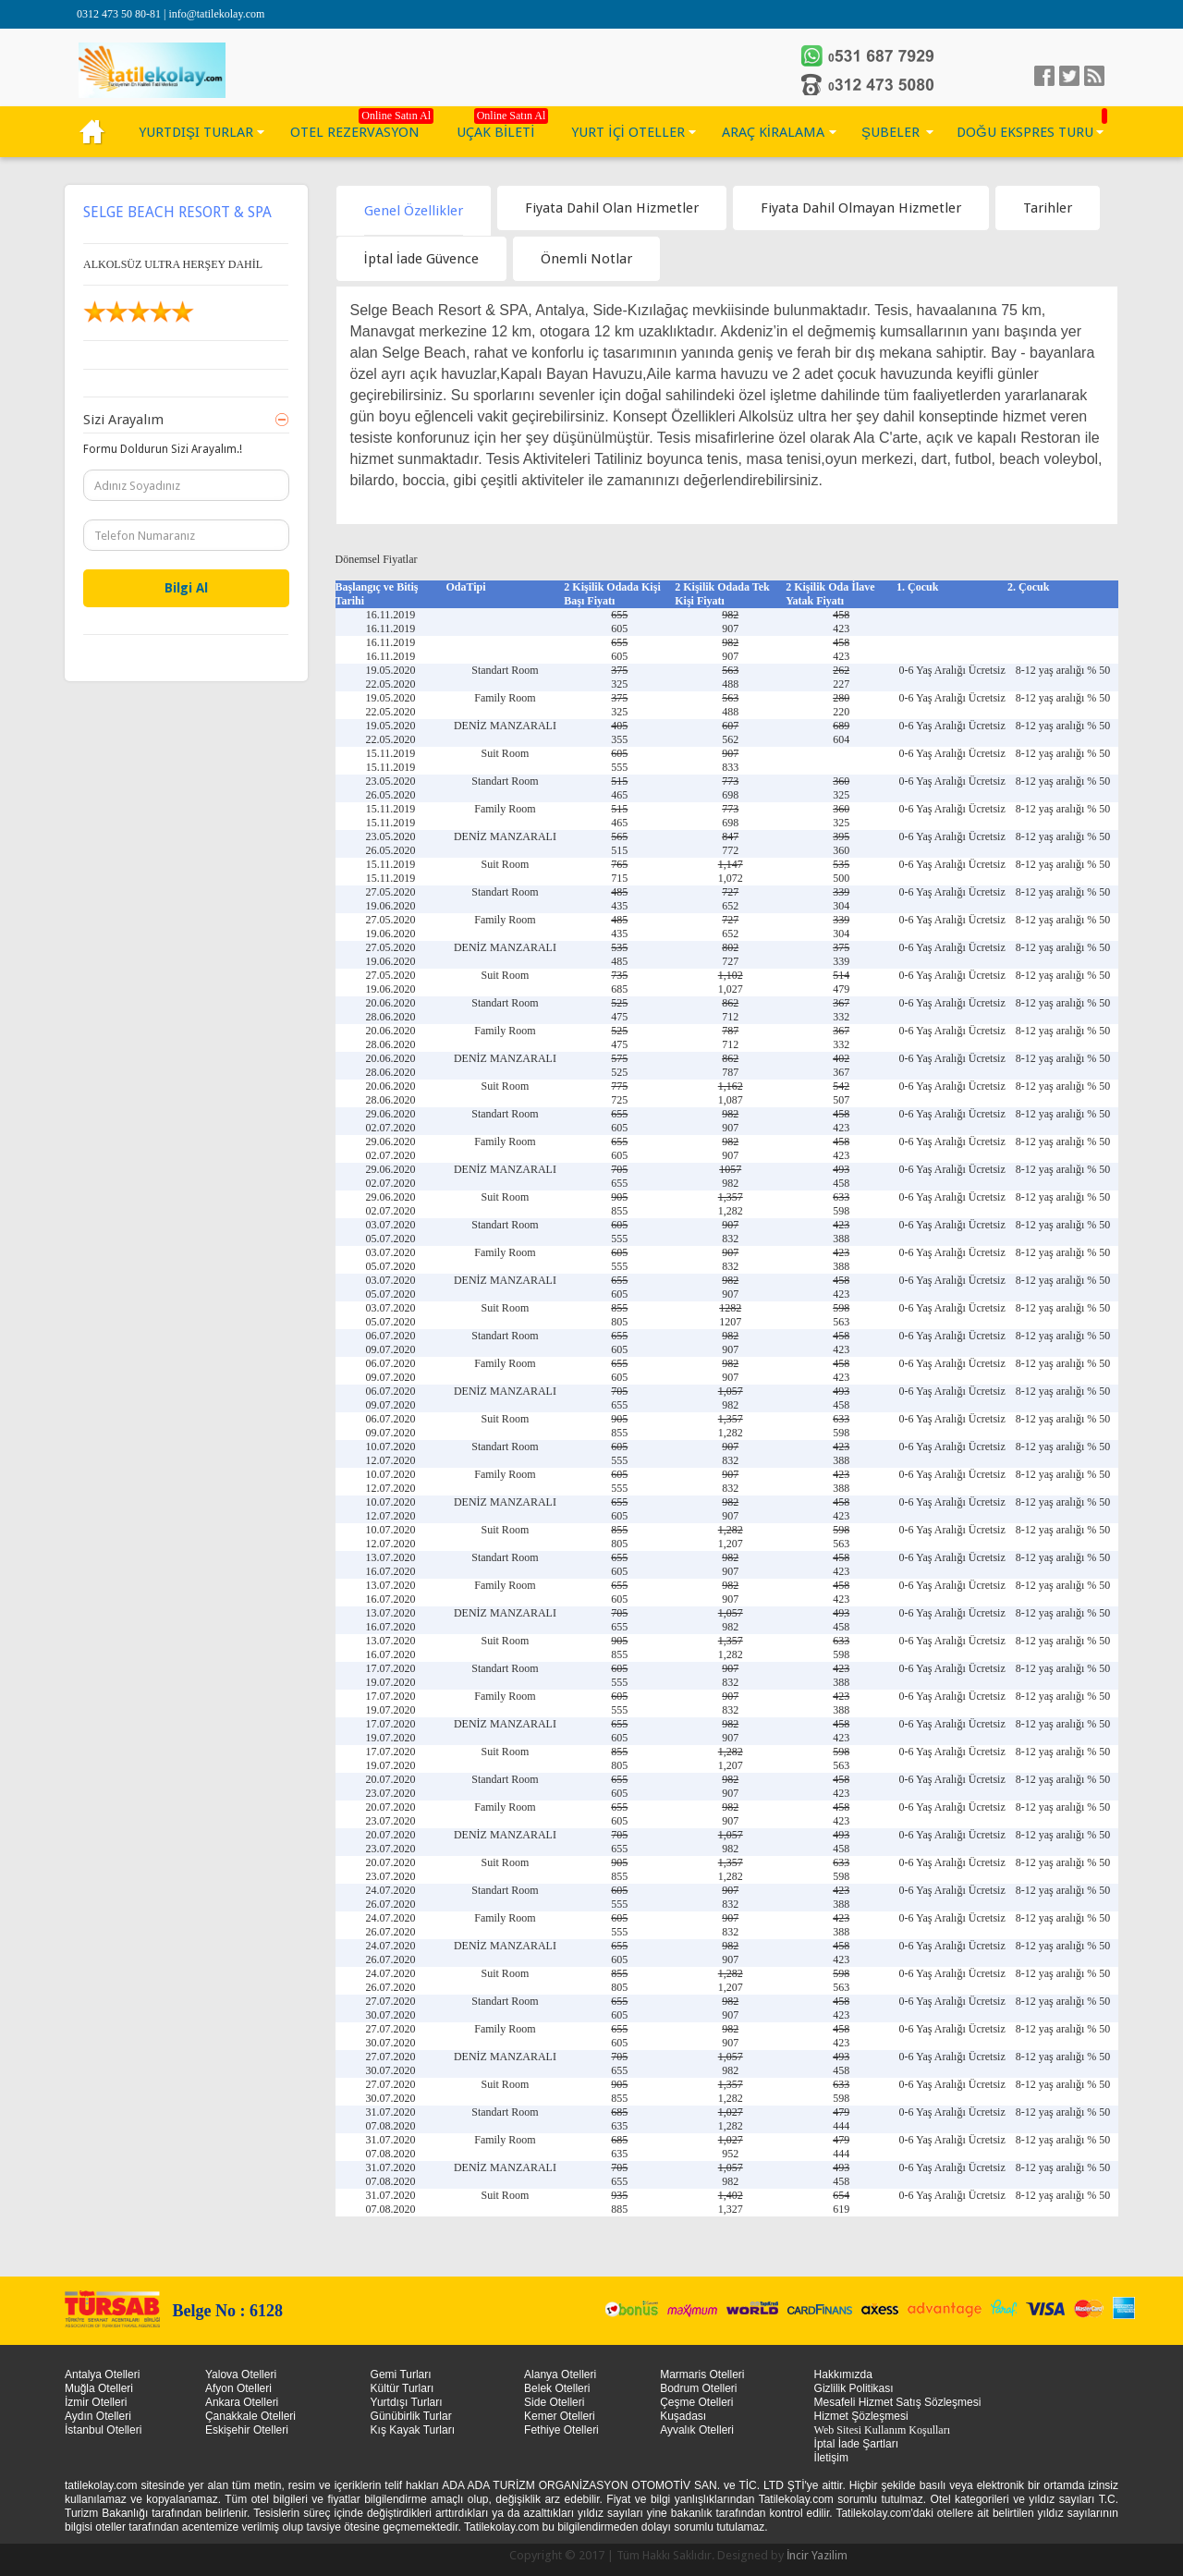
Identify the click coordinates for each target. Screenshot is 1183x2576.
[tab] (413, 210)
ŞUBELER (890, 132)
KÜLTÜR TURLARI (92, 132)
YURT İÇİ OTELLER (627, 132)
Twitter (1069, 76)
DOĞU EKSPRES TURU (1025, 132)
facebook (1044, 76)
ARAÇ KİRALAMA (773, 132)
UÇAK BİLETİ (495, 132)
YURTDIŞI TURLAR (196, 132)
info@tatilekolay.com (216, 13)
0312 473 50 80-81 (120, 13)
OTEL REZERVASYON (355, 132)
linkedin (1094, 76)
